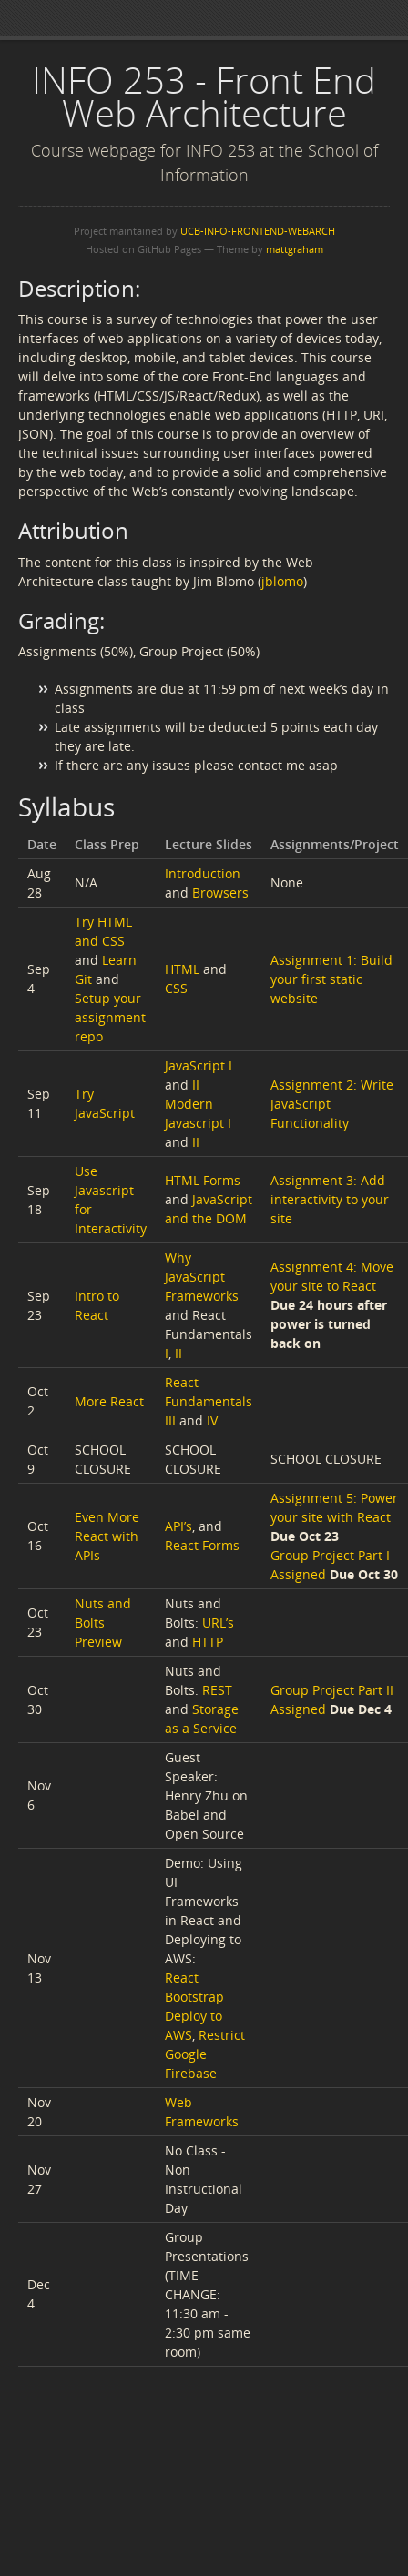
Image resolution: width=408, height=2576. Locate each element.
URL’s (218, 1622)
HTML (182, 969)
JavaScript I (198, 1065)
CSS (176, 988)
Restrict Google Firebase (205, 2054)
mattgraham (294, 249)
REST (217, 1690)
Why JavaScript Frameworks (202, 1276)
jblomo (282, 581)
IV (212, 1420)
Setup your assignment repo (110, 1017)
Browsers (220, 892)
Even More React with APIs (107, 1536)
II (195, 1084)
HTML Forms (202, 1180)
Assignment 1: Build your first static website (331, 979)
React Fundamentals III (208, 1401)
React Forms (202, 1545)
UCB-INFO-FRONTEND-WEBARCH (257, 231)
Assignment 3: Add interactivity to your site (329, 1199)
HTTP (207, 1641)
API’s (178, 1526)
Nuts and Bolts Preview (103, 1622)
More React (109, 1401)
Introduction (202, 873)
